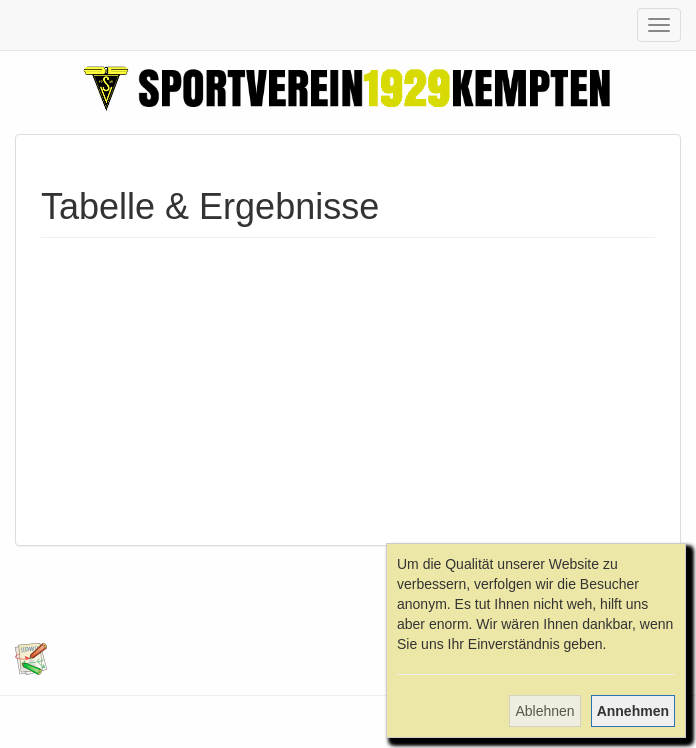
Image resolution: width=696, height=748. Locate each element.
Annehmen (633, 711)
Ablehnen (544, 711)
